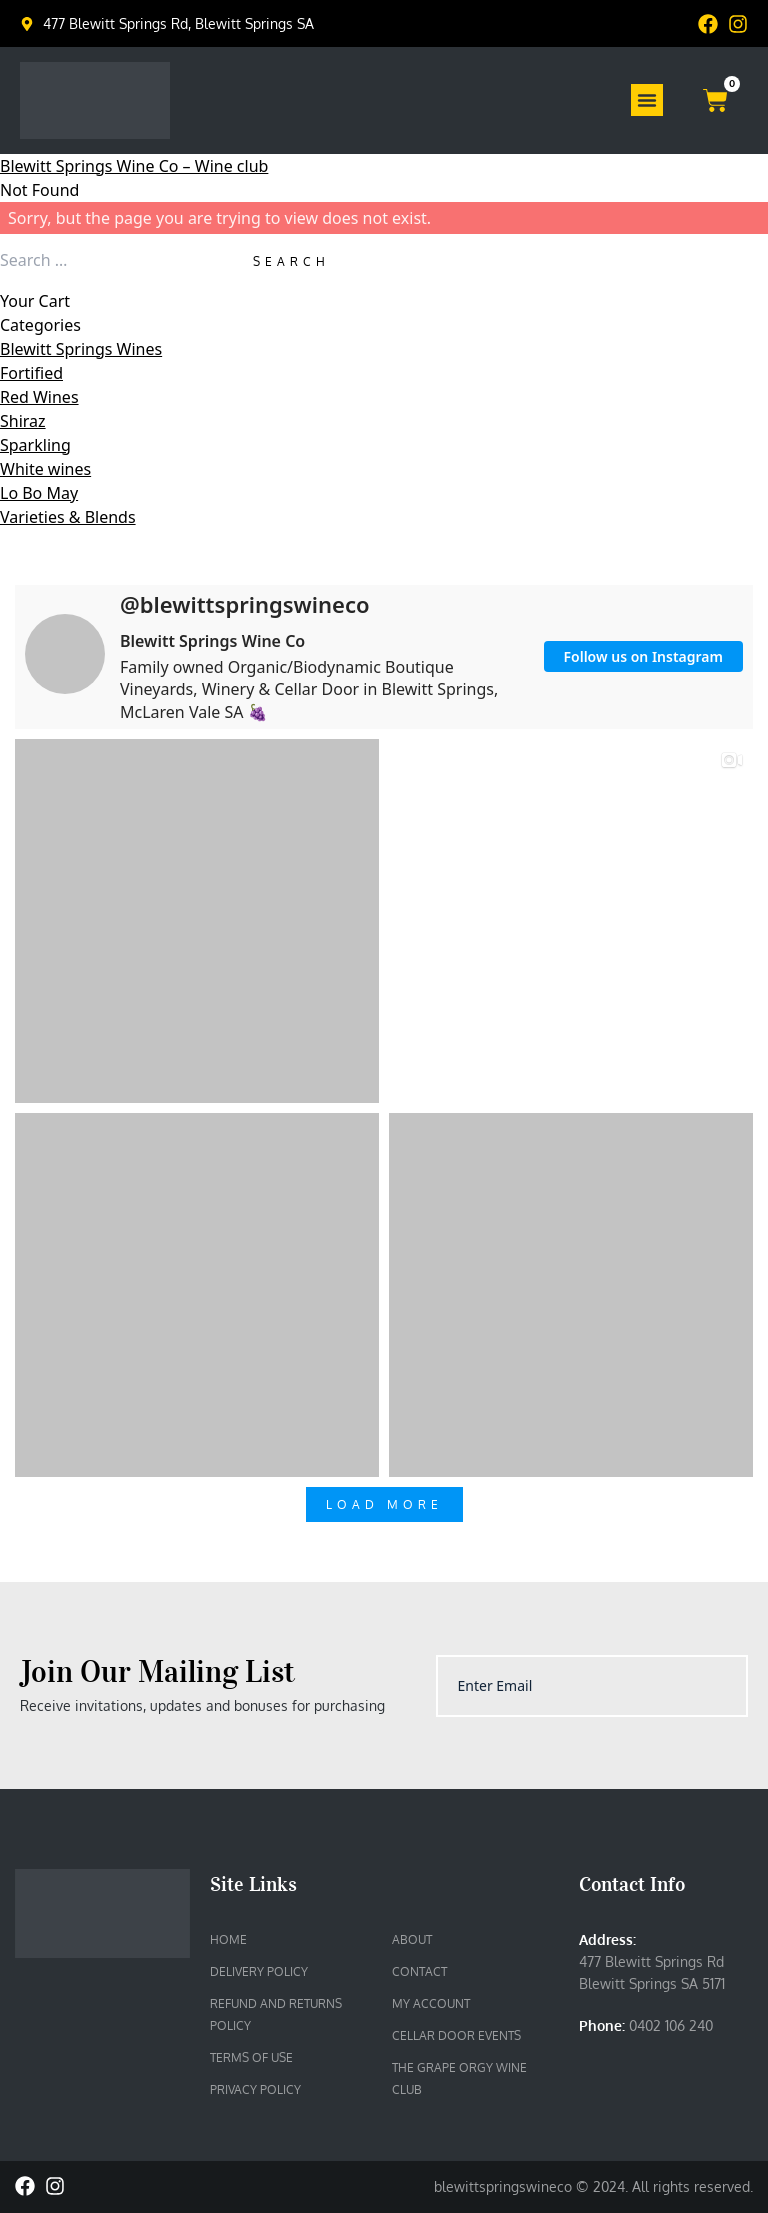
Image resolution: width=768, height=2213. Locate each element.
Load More (384, 1504)
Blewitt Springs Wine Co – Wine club (134, 166)
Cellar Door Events (456, 2035)
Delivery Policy (259, 1971)
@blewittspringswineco (245, 604)
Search (291, 261)
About (412, 1939)
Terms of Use (251, 2057)
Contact (419, 1971)
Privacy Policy (255, 2089)
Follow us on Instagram (643, 656)
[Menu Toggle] (647, 100)
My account (431, 2003)
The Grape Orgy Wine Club (459, 2078)
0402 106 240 (671, 2025)
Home (228, 1939)
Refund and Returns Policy (276, 2014)
